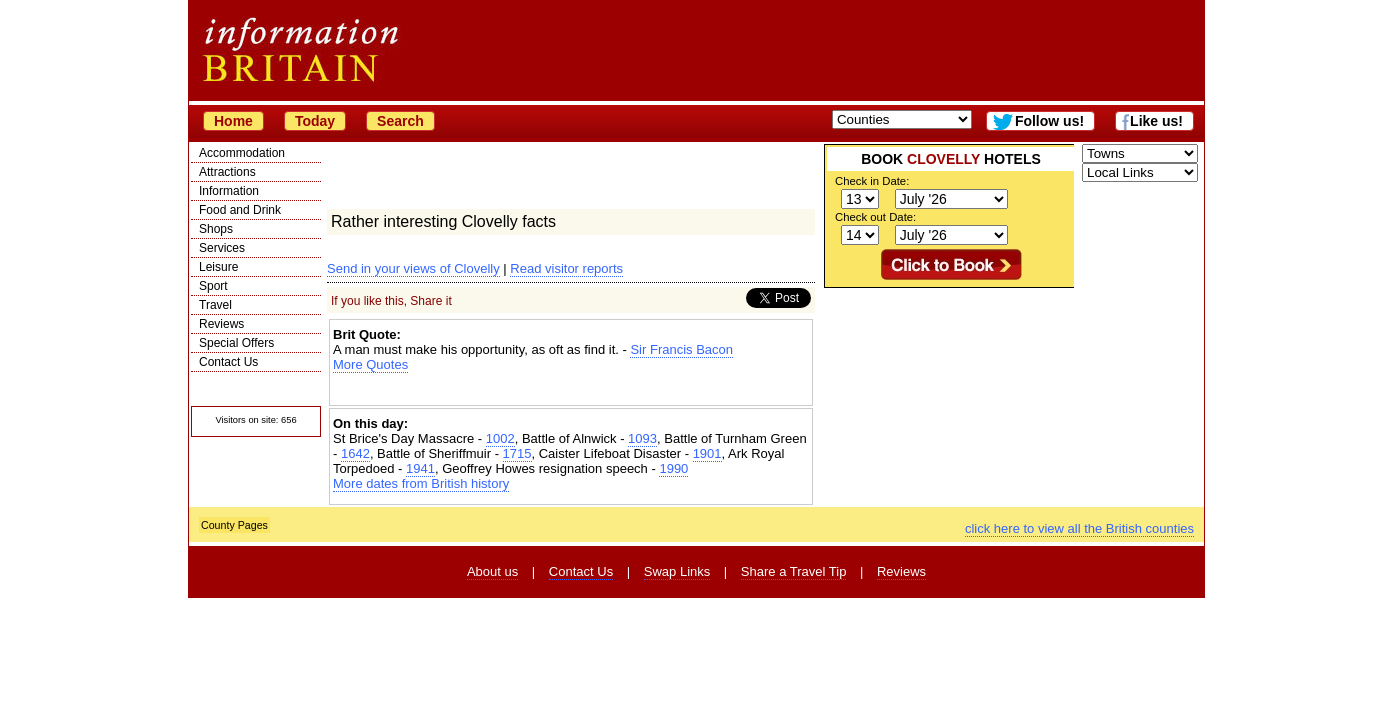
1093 (642, 438)
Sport (213, 286)
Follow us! (1049, 121)
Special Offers (236, 343)
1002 (500, 438)
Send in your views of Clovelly (413, 268)
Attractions (227, 172)
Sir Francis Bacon (681, 349)
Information (229, 191)
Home (233, 121)
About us (492, 571)
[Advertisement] (571, 389)
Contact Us (228, 362)
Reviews (221, 324)
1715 (517, 453)
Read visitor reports (566, 268)
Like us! (1156, 121)
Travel (215, 305)
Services (222, 248)
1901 (707, 453)
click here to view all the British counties (1079, 528)
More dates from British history (421, 483)
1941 (420, 468)
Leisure (218, 267)
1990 (673, 468)
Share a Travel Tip (794, 571)
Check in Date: (872, 181)
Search (400, 121)
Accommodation (242, 153)
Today (315, 121)
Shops (216, 229)
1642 (355, 453)
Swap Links (677, 571)
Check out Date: (875, 217)
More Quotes (370, 364)
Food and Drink (240, 210)
